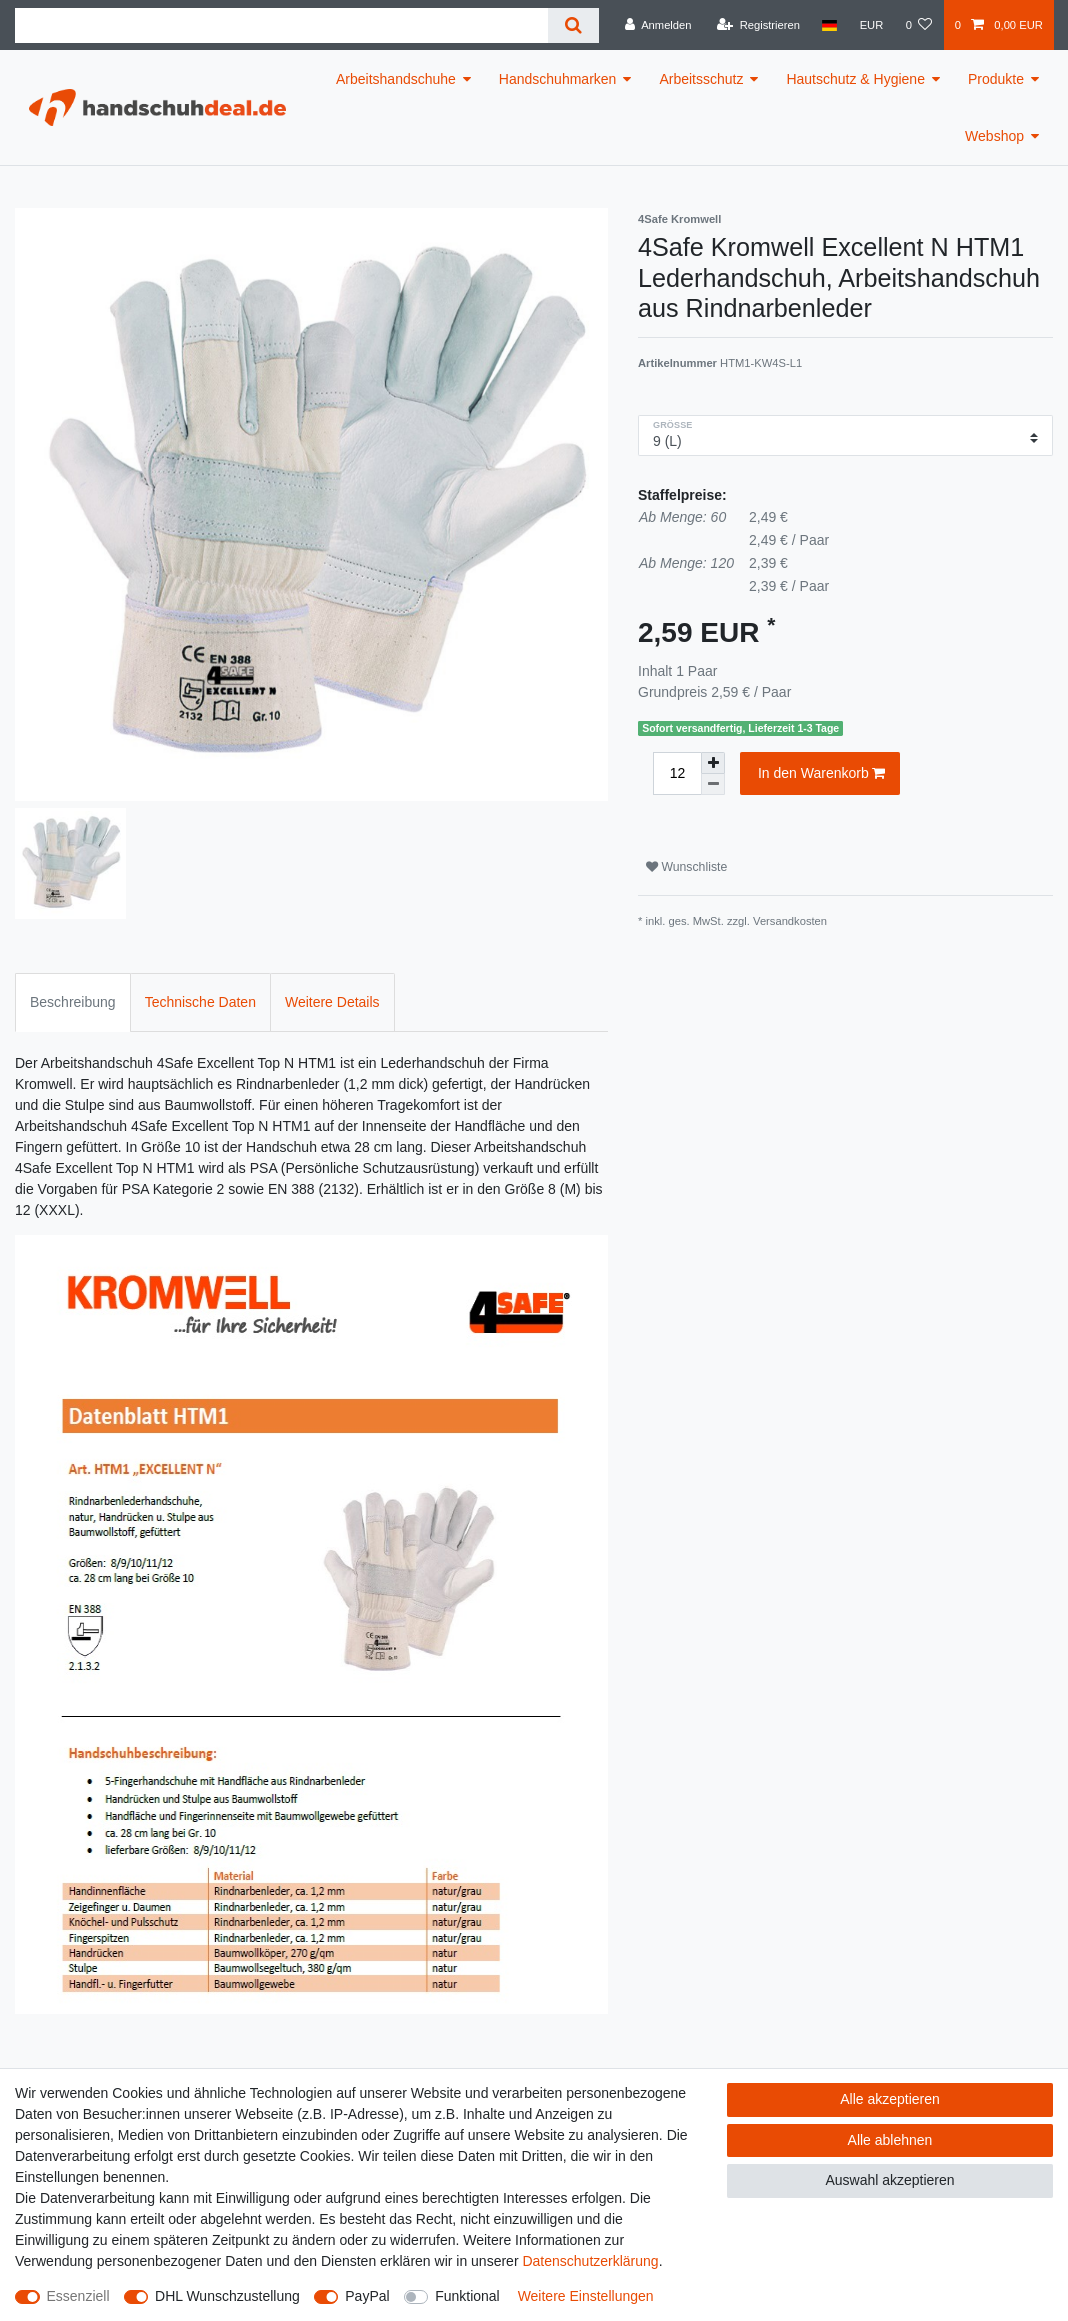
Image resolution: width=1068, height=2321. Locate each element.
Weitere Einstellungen (586, 2296)
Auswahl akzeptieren (889, 2180)
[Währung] (871, 25)
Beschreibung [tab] (73, 1002)
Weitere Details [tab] (332, 1002)
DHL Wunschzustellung (227, 2296)
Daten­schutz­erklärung (590, 2261)
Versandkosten (790, 921)
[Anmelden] (658, 25)
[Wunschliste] (918, 25)
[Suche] (573, 25)
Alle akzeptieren (890, 2099)
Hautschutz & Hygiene (855, 79)
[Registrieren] (758, 25)
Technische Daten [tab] (200, 1002)
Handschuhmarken (558, 79)
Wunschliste (686, 867)
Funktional (467, 2296)
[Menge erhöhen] (713, 763)
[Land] (829, 25)
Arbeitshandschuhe (396, 79)
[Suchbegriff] (281, 25)
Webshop (994, 136)
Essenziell (78, 2296)
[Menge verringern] (713, 784)
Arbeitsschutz (701, 79)
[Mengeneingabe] (677, 773)
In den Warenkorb (821, 774)
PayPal (367, 2296)
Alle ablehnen (890, 2140)
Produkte (996, 79)
